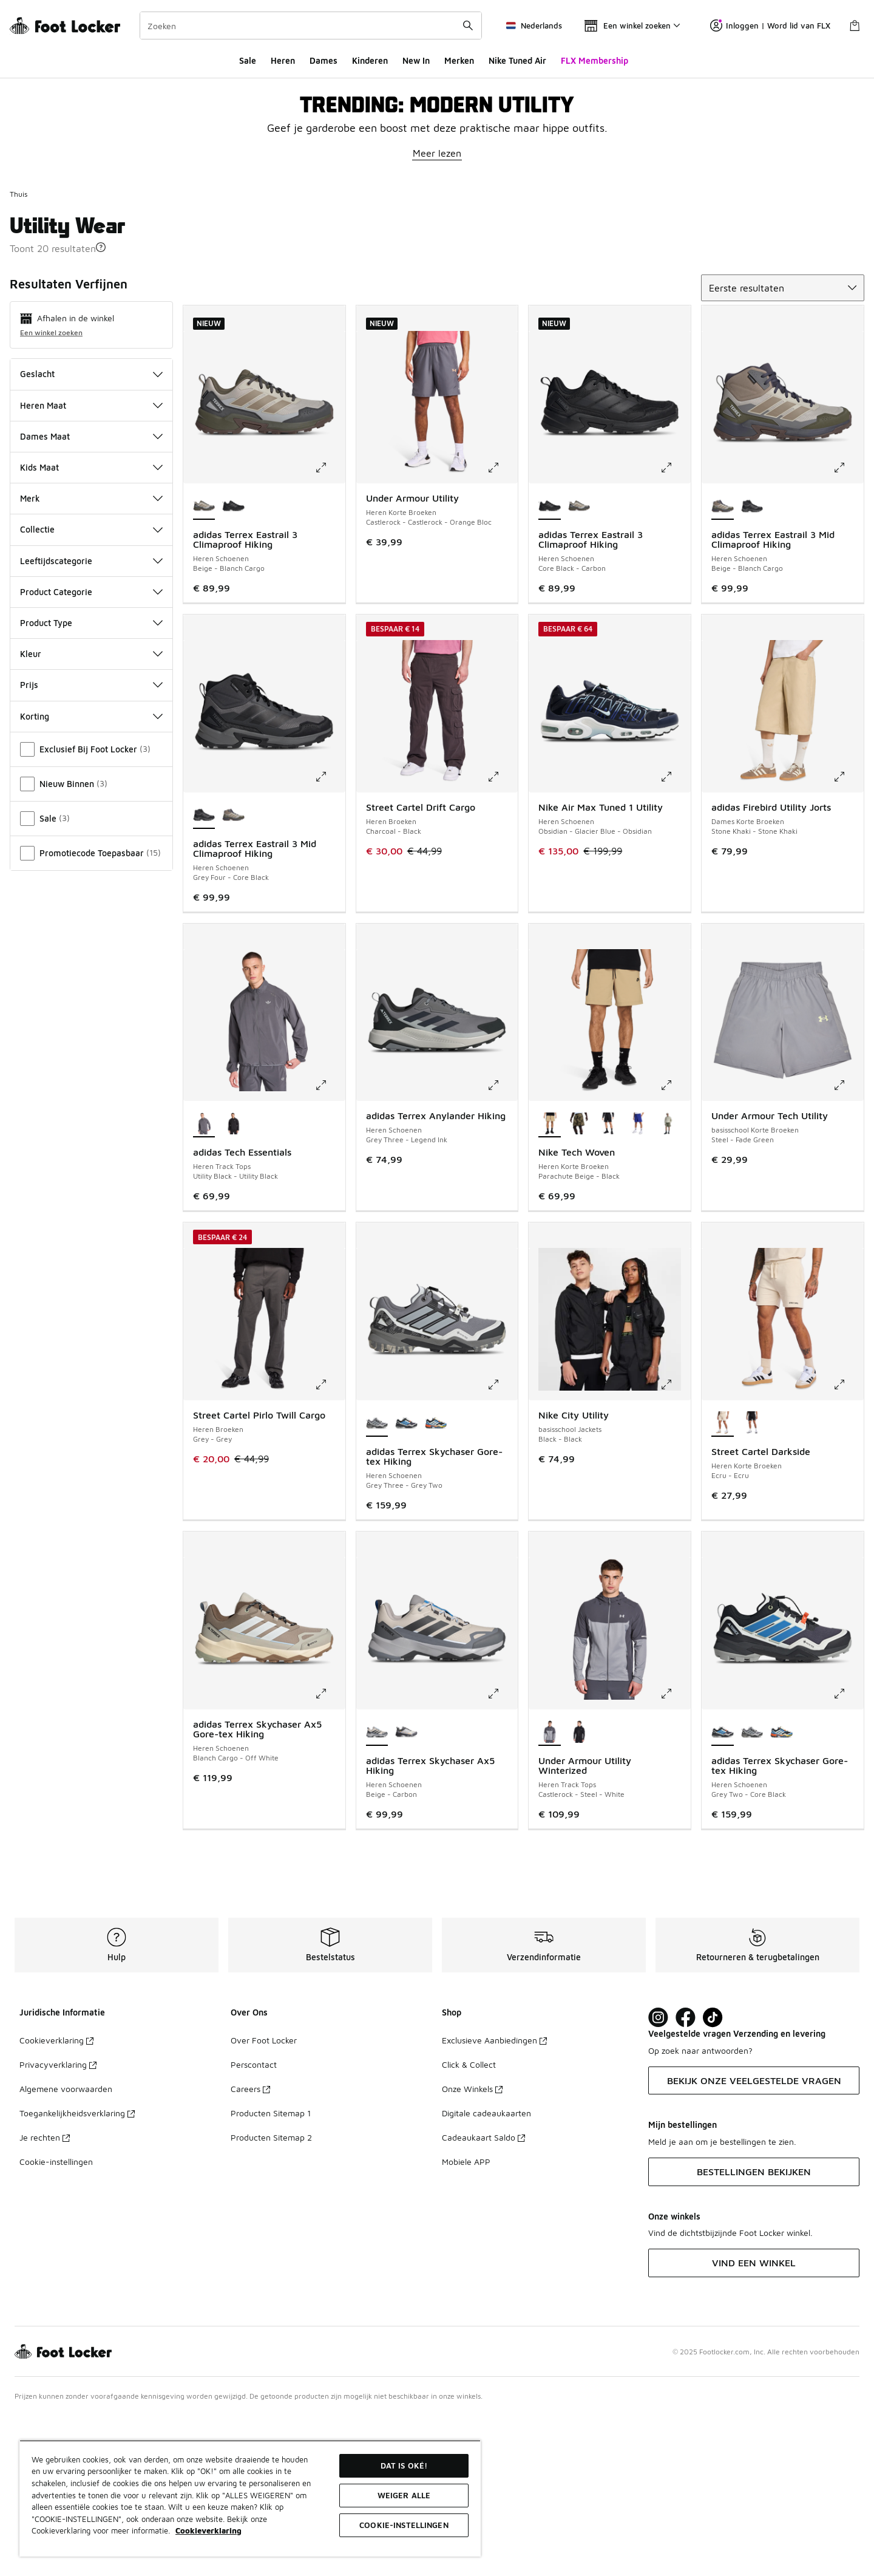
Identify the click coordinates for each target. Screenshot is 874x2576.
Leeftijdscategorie (91, 721)
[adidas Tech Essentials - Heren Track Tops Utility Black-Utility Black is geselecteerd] (204, 1284)
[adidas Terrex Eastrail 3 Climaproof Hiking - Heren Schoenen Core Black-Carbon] (233, 666)
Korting (91, 876)
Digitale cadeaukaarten (486, 2273)
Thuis (18, 354)
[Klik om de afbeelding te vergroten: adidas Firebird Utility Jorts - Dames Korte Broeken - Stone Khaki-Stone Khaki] (848, 937)
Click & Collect (469, 2225)
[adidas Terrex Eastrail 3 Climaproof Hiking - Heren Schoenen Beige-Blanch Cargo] (579, 666)
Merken (459, 60)
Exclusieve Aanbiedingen (494, 2200)
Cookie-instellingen (56, 2322)
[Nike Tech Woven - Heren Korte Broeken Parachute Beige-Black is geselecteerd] (549, 1284)
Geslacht (91, 534)
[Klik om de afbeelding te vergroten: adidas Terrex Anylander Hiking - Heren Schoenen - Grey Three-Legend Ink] (502, 1245)
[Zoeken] (310, 25)
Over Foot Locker (264, 2200)
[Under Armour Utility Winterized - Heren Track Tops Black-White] (579, 1892)
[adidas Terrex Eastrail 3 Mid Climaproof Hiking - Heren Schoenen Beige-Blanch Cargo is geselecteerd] (722, 666)
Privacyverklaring (58, 2225)
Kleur (91, 814)
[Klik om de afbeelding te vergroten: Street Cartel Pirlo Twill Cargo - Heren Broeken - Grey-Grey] (329, 1545)
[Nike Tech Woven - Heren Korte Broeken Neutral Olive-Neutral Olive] (579, 1284)
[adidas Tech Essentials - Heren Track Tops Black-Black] (233, 1284)
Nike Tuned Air (517, 60)
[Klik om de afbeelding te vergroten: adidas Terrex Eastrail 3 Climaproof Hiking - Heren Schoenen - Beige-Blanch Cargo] (329, 628)
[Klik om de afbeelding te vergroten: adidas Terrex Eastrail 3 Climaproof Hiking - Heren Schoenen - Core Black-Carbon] (675, 628)
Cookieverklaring (56, 2200)
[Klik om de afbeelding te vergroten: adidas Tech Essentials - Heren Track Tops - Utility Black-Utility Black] (329, 1245)
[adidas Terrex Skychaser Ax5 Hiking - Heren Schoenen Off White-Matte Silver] (406, 1892)
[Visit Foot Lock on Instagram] (658, 2178)
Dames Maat (91, 596)
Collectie (91, 689)
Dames (323, 60)
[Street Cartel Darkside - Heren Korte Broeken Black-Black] (752, 1583)
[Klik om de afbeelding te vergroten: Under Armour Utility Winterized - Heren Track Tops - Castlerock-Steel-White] (675, 1854)
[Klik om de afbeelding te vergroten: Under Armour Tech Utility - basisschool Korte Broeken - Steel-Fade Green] (848, 1245)
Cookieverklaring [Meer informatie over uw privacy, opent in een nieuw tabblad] (208, 2530)
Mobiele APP (466, 2322)
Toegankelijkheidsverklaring (77, 2273)
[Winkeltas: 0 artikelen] (854, 25)
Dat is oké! (404, 2465)
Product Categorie (91, 752)
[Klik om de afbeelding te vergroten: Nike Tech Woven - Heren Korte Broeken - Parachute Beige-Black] (675, 1245)
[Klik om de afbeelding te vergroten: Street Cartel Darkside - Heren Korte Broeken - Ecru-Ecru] (848, 1545)
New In (416, 60)
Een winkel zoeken (51, 492)
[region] (250, 2498)
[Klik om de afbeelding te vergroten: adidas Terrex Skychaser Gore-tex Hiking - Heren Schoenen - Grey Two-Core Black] (848, 1854)
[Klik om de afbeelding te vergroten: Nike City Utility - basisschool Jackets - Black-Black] (675, 1545)
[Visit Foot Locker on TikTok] (713, 2178)
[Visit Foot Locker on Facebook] (686, 2178)
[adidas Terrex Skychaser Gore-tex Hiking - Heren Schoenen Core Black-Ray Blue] (436, 1583)
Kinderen (370, 60)
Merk (91, 658)
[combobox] (310, 25)
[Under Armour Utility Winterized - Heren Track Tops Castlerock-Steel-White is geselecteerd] (549, 1892)
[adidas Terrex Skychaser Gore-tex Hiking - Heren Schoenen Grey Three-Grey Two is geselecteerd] (377, 1583)
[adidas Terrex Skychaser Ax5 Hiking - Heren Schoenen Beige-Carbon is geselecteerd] (377, 1892)
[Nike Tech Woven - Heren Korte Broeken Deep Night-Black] (638, 1284)
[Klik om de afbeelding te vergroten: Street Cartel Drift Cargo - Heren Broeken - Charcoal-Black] (502, 937)
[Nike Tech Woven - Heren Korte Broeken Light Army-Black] (668, 1284)
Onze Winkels (472, 2249)
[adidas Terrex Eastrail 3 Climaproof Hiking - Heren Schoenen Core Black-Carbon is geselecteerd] (549, 666)
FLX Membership (594, 60)
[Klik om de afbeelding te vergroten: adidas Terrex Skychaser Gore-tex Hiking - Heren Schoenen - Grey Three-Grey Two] (502, 1545)
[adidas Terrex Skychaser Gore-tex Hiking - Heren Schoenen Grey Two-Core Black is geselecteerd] (722, 1892)
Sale (247, 60)
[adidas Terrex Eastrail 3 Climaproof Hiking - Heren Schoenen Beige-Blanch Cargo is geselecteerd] (204, 666)
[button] (100, 407)
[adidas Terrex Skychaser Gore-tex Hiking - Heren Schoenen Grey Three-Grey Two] (752, 1892)
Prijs (91, 845)
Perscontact (254, 2225)
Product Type (91, 783)
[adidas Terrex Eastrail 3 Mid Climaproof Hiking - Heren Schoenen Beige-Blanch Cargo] (233, 976)
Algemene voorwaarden (65, 2249)
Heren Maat (91, 566)
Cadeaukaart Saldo (483, 2297)
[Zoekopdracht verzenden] (468, 25)
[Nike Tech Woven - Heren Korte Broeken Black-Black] (608, 1284)
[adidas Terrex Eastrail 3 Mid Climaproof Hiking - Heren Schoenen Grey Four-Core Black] (752, 666)
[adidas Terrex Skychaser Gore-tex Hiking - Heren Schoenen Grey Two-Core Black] (406, 1583)
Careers (250, 2249)
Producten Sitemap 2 (271, 2297)
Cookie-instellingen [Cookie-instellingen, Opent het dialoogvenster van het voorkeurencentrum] (403, 2525)
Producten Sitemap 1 (271, 2273)
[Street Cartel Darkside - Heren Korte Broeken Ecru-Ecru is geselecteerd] (722, 1583)
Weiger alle (404, 2495)
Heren (283, 60)
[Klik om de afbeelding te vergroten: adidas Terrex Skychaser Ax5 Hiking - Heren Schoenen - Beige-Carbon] (502, 1854)
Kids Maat (91, 627)
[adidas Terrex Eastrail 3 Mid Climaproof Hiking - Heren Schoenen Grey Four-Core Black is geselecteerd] (204, 976)
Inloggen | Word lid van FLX (770, 25)
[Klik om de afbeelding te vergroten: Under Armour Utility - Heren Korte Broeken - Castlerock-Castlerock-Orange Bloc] (502, 628)
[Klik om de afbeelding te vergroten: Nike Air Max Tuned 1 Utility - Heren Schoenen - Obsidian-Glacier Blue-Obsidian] (675, 937)
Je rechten (44, 2297)
